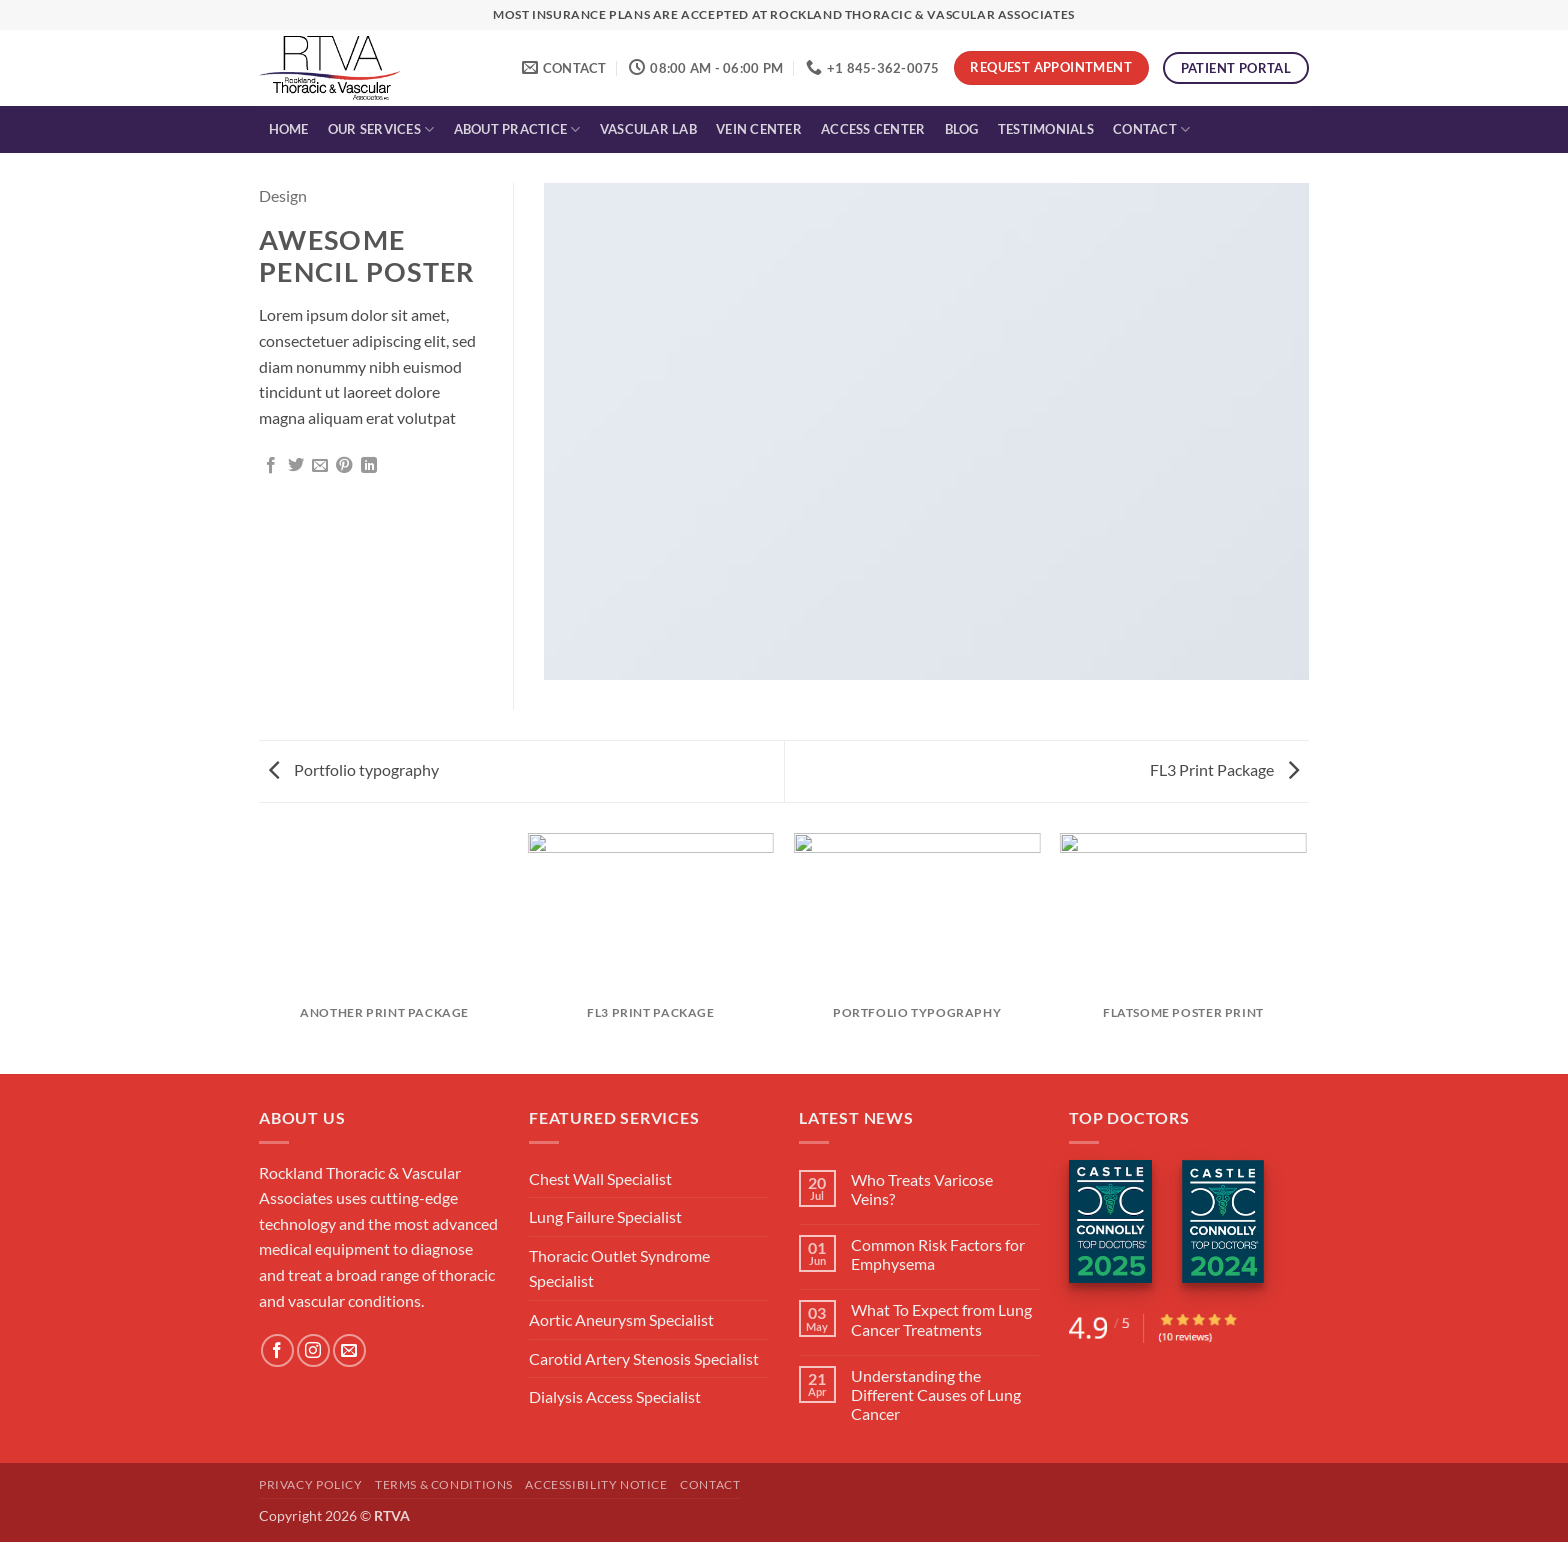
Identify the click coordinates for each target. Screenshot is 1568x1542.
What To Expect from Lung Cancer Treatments (941, 1319)
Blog (962, 129)
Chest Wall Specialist (600, 1178)
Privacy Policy (311, 1484)
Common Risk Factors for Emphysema (938, 1254)
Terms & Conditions (444, 1484)
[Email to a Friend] (320, 466)
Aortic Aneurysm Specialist (621, 1319)
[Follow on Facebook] (277, 1350)
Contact (1151, 129)
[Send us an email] (349, 1350)
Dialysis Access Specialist (615, 1396)
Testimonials (1046, 129)
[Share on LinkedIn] (369, 466)
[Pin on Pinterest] (344, 466)
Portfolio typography (354, 769)
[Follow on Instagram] (313, 1350)
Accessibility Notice (596, 1484)
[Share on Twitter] (296, 466)
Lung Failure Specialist (605, 1216)
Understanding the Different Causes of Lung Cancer (936, 1394)
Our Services (381, 129)
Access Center (873, 129)
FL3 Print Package (1224, 769)
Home (289, 129)
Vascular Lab (648, 129)
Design (283, 195)
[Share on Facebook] (271, 466)
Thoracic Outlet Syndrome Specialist (619, 1268)
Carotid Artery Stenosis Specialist (644, 1358)
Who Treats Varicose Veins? (922, 1189)
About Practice (517, 129)
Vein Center (759, 129)
